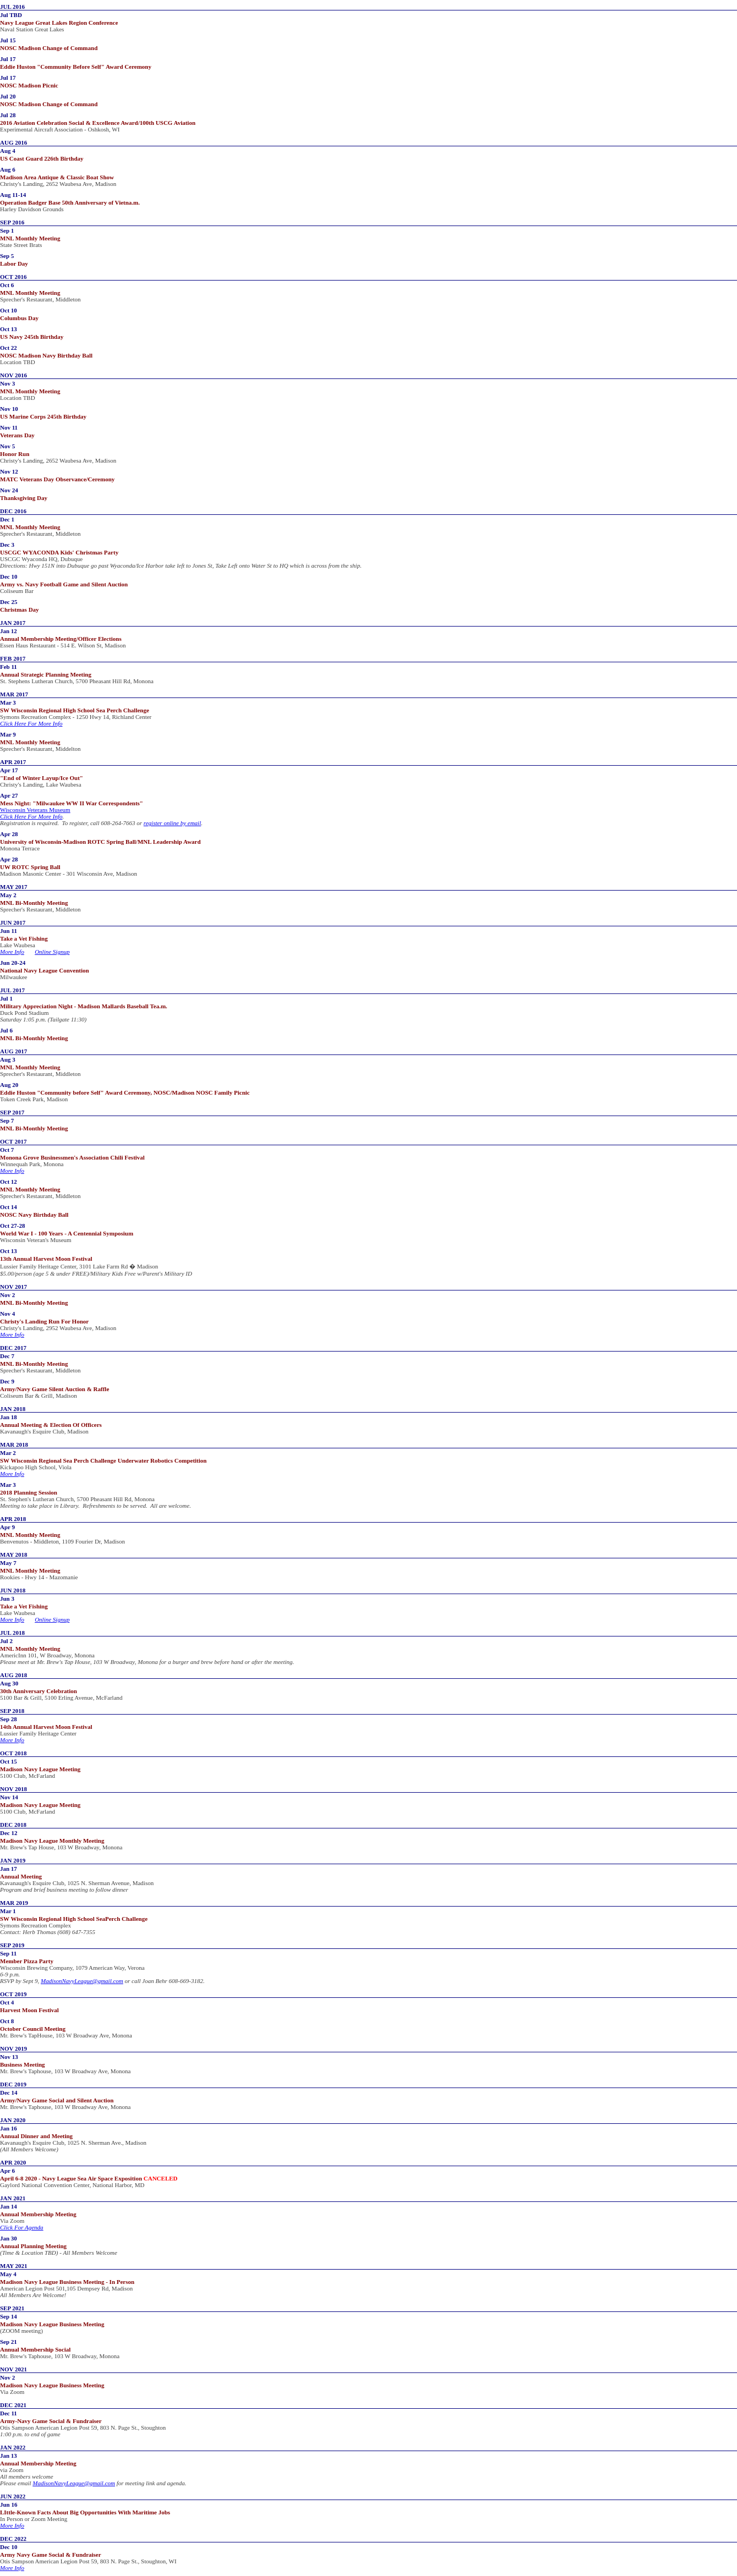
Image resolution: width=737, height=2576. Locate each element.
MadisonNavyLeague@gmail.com (82, 1981)
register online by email (172, 823)
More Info (12, 951)
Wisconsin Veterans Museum (35, 809)
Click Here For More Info (31, 723)
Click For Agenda (21, 2227)
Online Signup (52, 951)
